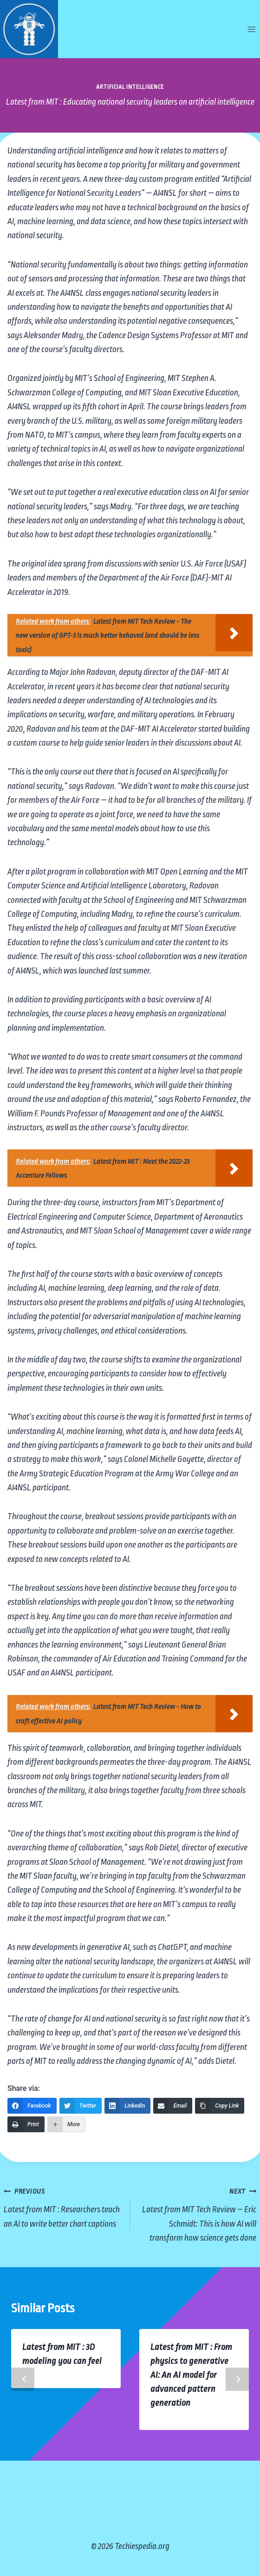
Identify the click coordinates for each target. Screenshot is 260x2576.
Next (237, 2379)
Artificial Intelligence (130, 87)
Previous (22, 2379)
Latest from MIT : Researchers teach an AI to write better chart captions (62, 2206)
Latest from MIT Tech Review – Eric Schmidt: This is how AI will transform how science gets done (197, 2213)
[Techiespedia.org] (29, 29)
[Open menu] (251, 29)
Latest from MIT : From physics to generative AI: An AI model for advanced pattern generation (191, 2375)
